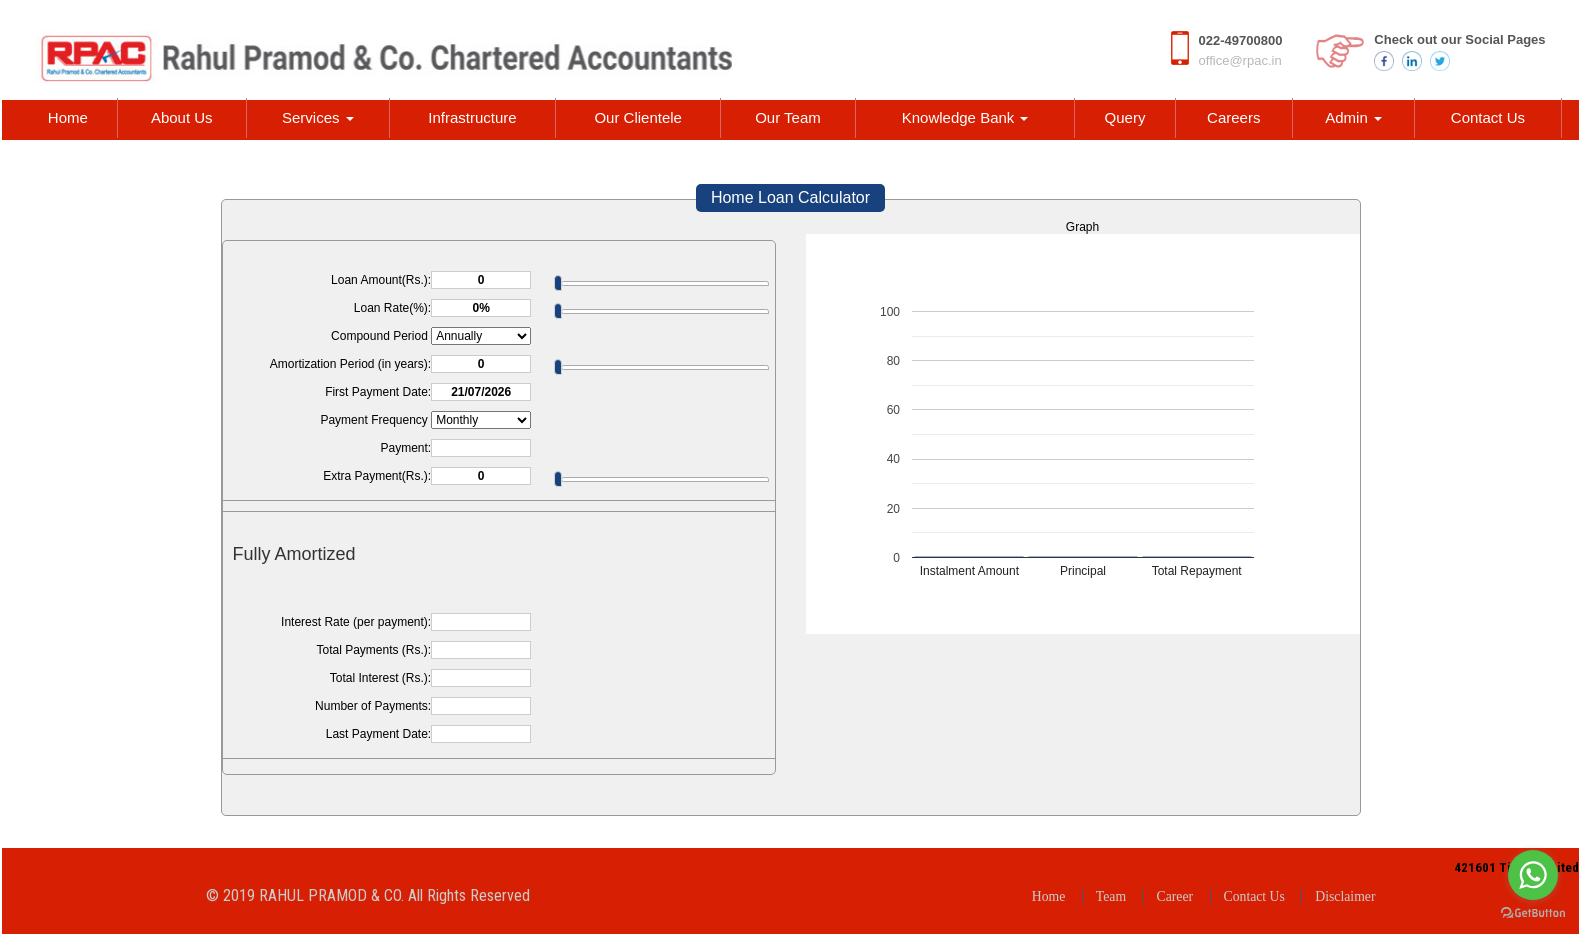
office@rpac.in (1240, 60)
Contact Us (1488, 117)
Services (318, 117)
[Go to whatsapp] (1533, 875)
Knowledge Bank (965, 117)
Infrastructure (472, 117)
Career (1175, 896)
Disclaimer (1345, 896)
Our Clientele (638, 117)
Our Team (788, 117)
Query (1125, 117)
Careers (1233, 117)
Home (68, 117)
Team (1111, 896)
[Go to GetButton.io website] (1533, 913)
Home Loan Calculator (790, 197)
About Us (182, 117)
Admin (1353, 117)
